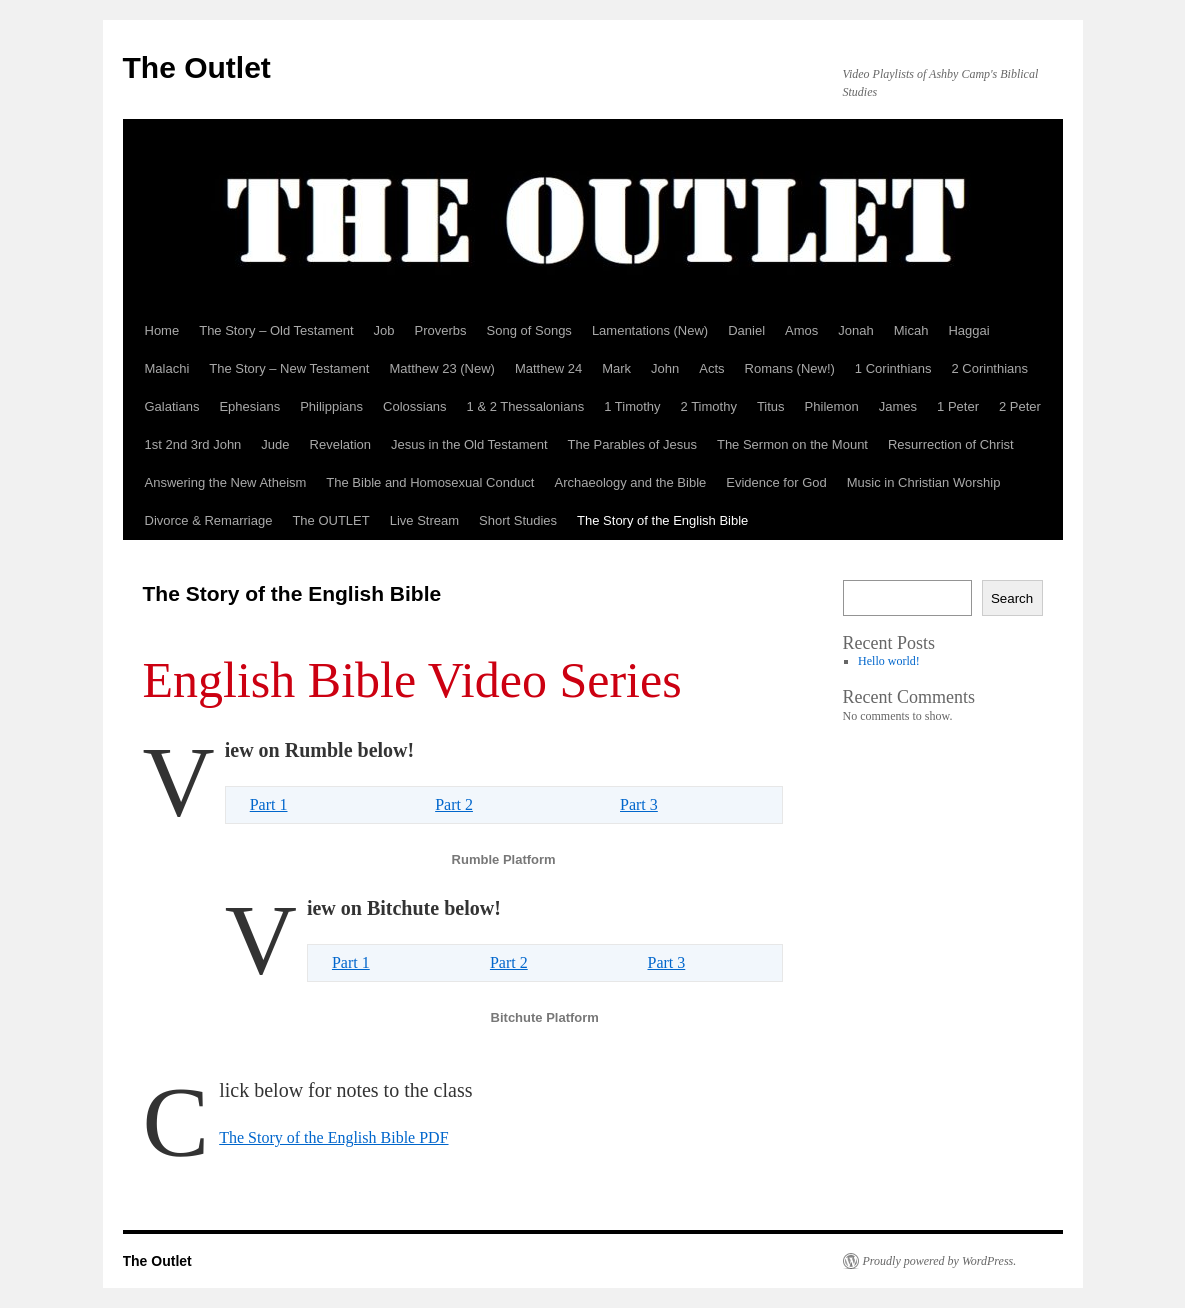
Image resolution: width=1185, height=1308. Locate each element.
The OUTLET (330, 520)
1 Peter (958, 406)
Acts (711, 368)
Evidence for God (776, 482)
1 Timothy (632, 406)
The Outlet (197, 67)
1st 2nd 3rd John (193, 444)
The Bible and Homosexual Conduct (430, 482)
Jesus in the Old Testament (469, 444)
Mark (616, 368)
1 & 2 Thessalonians (526, 406)
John (665, 368)
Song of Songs (529, 330)
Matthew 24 (548, 368)
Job (384, 330)
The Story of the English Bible (662, 520)
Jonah (855, 330)
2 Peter (1020, 406)
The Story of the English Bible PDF (333, 1137)
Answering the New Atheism (226, 482)
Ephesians (249, 406)
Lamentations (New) (650, 330)
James (898, 406)
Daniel (746, 330)
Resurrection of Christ (951, 444)
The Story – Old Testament (276, 330)
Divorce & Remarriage (209, 520)
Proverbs (441, 330)
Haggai (968, 330)
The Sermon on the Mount (792, 444)
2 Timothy (709, 406)
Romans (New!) (790, 368)
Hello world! (889, 661)
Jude (275, 444)
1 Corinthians (893, 368)
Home (162, 330)
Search (1012, 598)
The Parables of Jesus (632, 444)
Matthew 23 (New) (441, 368)
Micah (911, 330)
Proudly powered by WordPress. (940, 1261)
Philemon (832, 406)
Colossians (415, 406)
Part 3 (639, 804)
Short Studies (518, 520)
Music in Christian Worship (924, 482)
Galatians (172, 406)
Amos (801, 330)
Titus (771, 406)
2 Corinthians (989, 368)
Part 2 (454, 804)
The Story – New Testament (289, 368)
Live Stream (424, 520)
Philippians (331, 406)
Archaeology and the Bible (630, 482)
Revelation (340, 444)
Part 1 (269, 804)
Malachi (167, 368)
